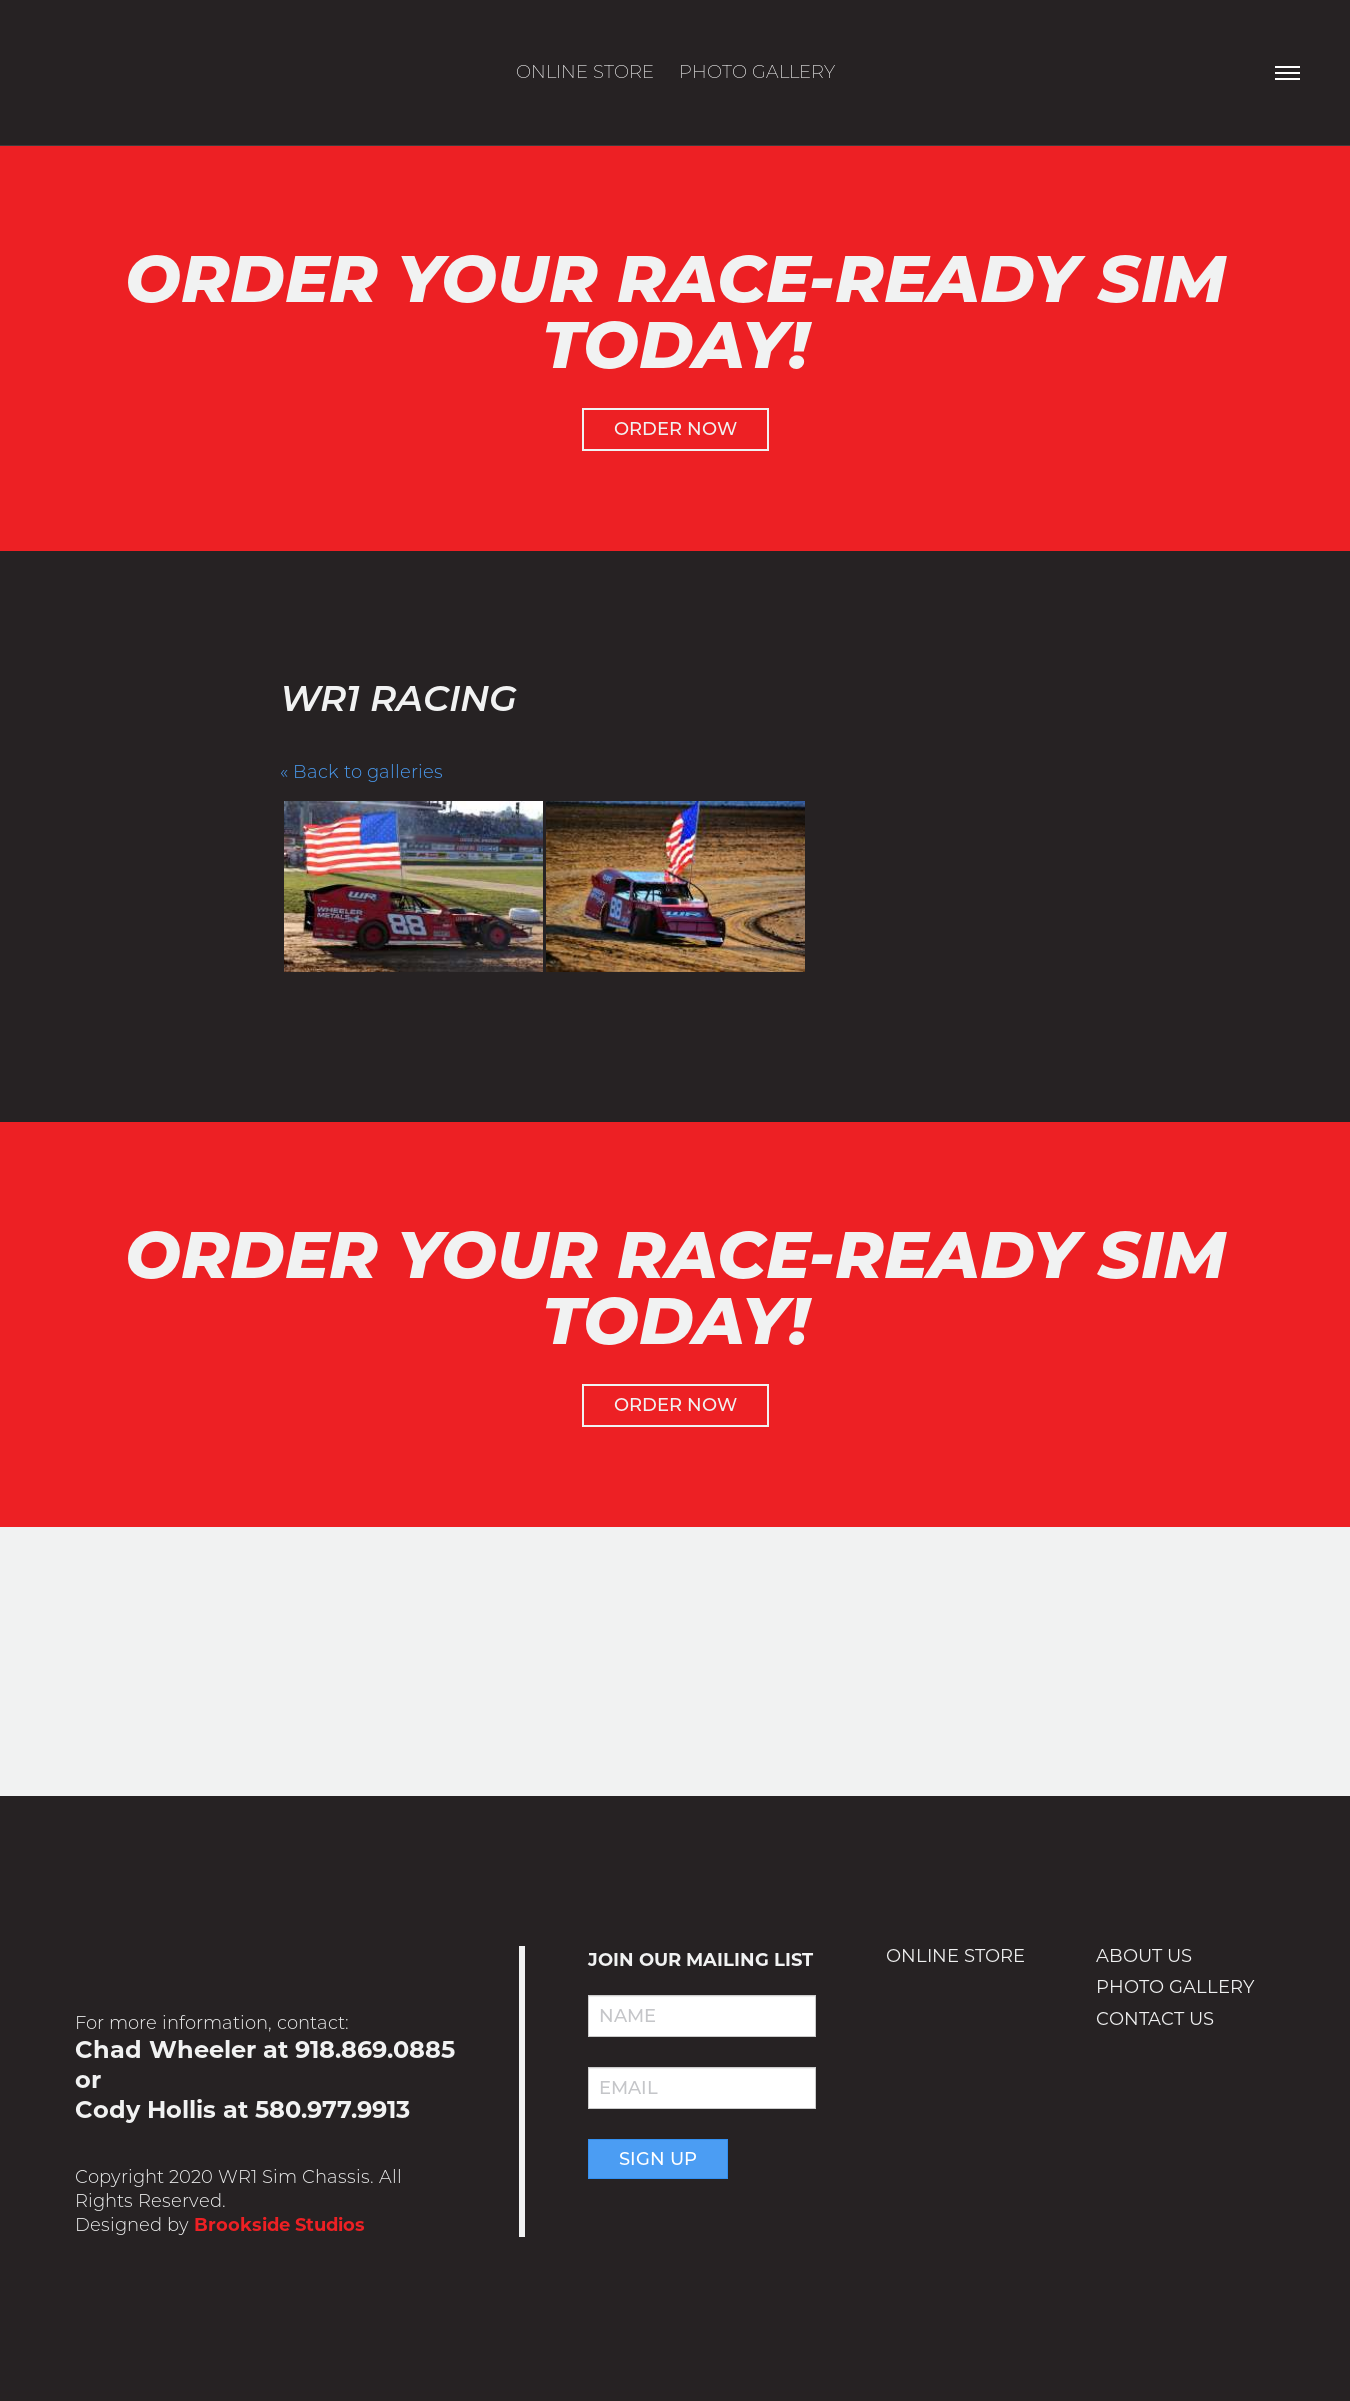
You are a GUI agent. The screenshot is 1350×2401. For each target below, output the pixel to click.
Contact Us (1155, 2019)
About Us (1144, 1956)
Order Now (675, 429)
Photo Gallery (757, 72)
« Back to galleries (361, 772)
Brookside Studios (279, 2225)
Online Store (585, 72)
